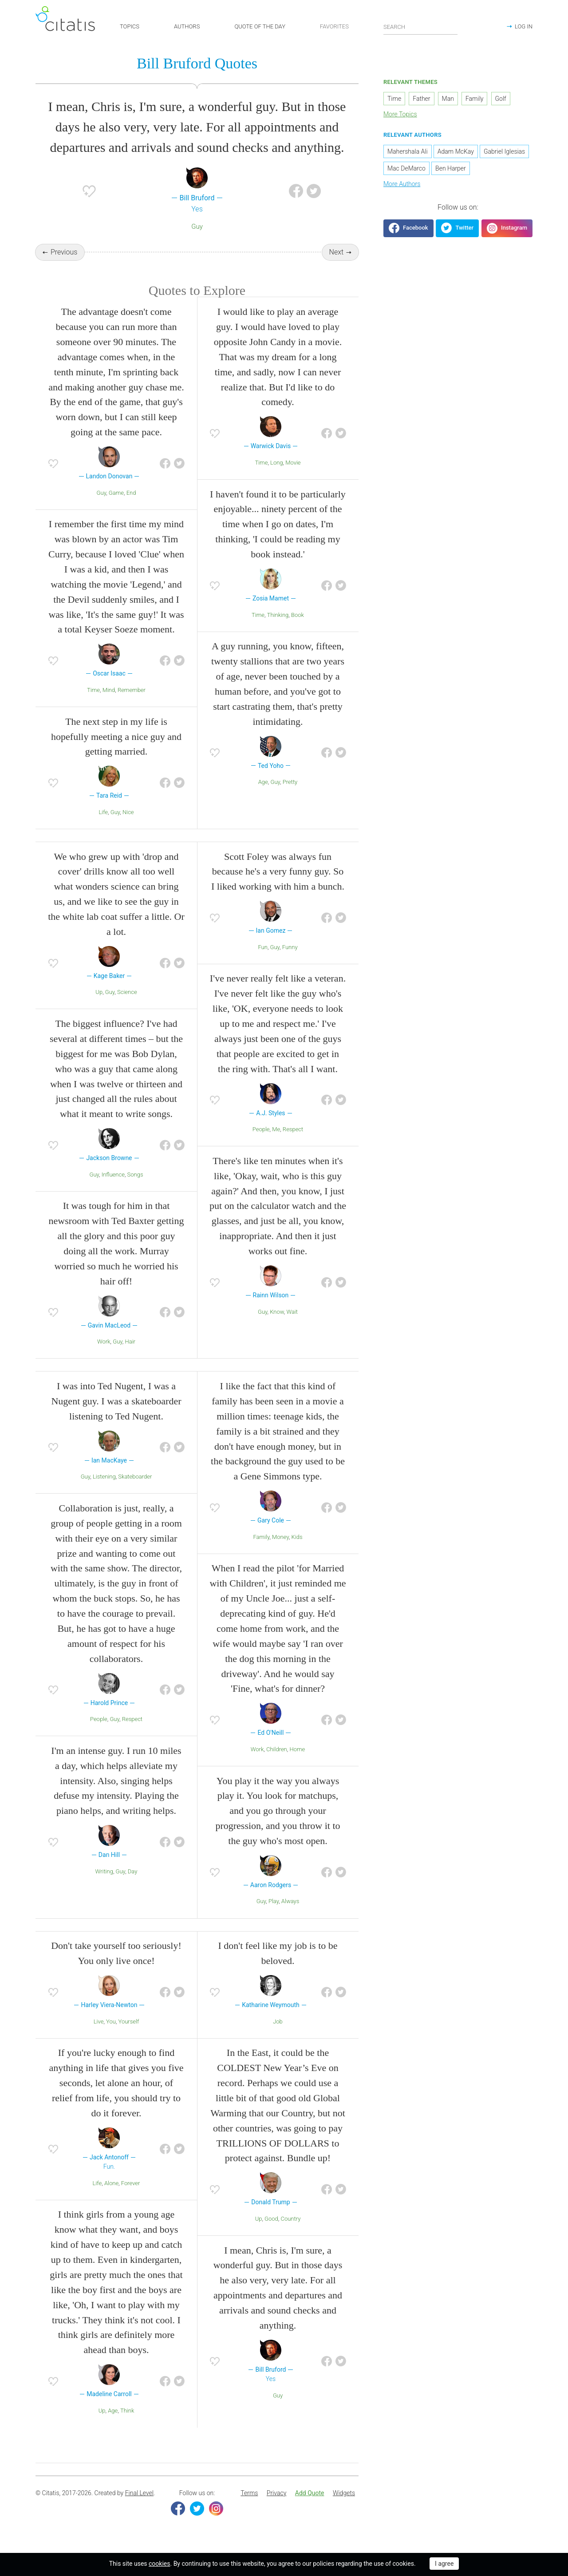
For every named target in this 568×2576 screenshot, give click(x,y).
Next (336, 256)
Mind (109, 705)
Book (297, 630)
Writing (104, 1887)
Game (116, 508)
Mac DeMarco (406, 171)
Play (273, 1917)
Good (271, 2234)
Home (297, 1764)
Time (93, 705)
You (111, 2037)
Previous (64, 256)
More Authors (401, 187)
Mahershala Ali (407, 155)
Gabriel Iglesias (504, 155)
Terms (249, 2508)
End (131, 508)
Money (280, 1552)
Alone (111, 2198)
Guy (197, 230)
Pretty (290, 797)
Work (103, 1357)
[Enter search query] (420, 27)
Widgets (344, 2508)
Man (448, 102)
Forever (130, 2198)
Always (290, 1917)
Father (421, 102)
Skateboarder (135, 1492)
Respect (293, 1144)
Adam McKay (456, 155)
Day (133, 1887)
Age (263, 797)
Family (261, 1552)
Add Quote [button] (309, 2508)
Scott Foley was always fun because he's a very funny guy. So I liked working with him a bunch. (277, 887)
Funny (290, 962)
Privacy (276, 2508)
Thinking (278, 630)
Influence (113, 1190)
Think (127, 2426)
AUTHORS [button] (187, 26)
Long (276, 478)
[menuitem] (249, 2509)
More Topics (400, 117)
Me (276, 1144)
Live (99, 2037)
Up (99, 1008)
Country (290, 2234)
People (261, 1144)
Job (278, 2037)
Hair (130, 1357)
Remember (132, 705)
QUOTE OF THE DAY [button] (259, 26)
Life (103, 827)
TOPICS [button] (129, 26)
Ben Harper (450, 171)
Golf (500, 102)
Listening (104, 1492)
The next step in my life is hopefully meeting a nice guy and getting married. (116, 752)
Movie (292, 478)
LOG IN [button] (523, 26)
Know (277, 1327)
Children (276, 1764)
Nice (128, 827)
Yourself (128, 2037)
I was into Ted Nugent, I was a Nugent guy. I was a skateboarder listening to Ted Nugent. (116, 1416)
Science (127, 1008)
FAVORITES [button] (334, 26)
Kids (297, 1552)
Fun (262, 962)
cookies (159, 2563)
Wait (292, 1327)
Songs (135, 1190)
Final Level (139, 2508)
